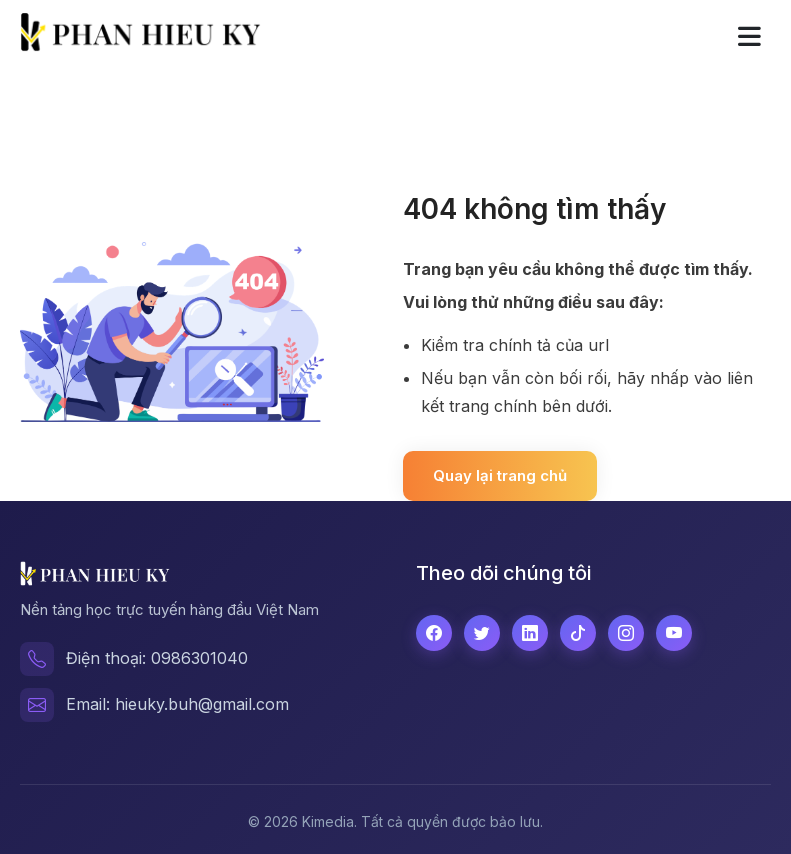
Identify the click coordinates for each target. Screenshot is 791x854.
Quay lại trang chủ (500, 475)
